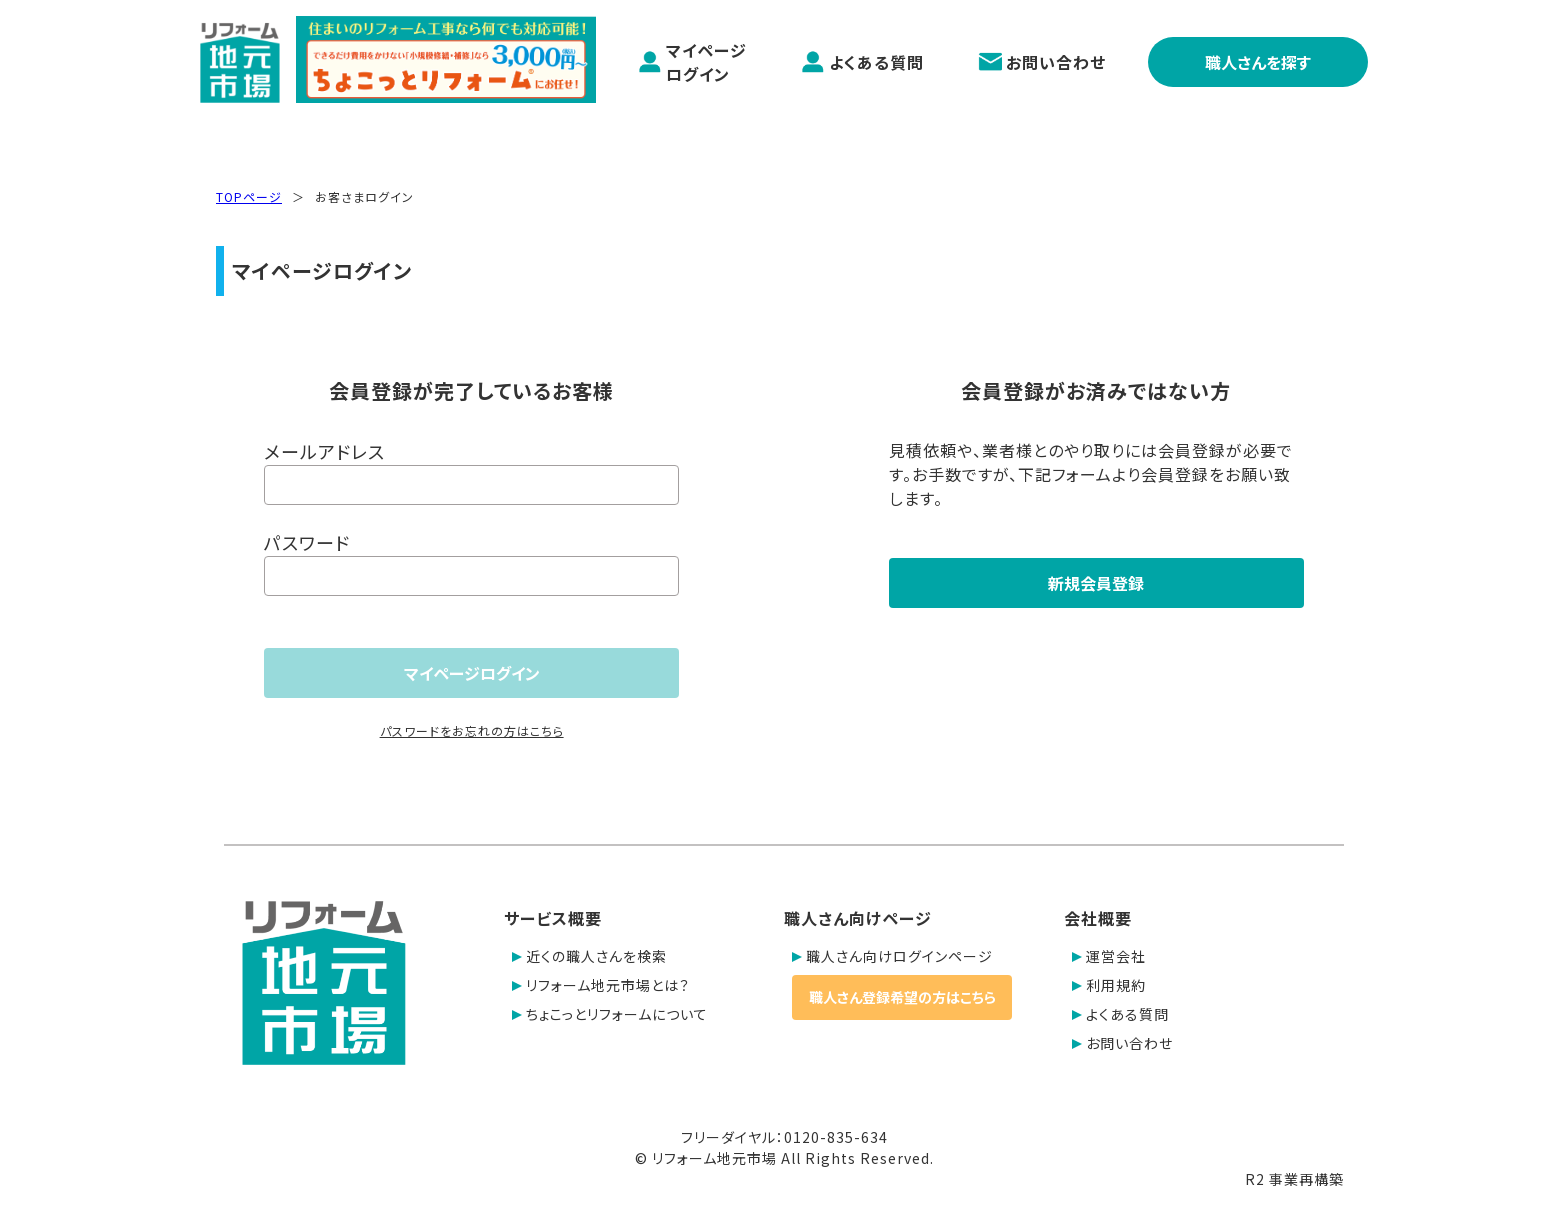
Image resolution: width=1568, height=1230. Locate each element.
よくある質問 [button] (1120, 1014)
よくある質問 (862, 62)
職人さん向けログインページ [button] (892, 956)
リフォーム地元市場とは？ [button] (601, 985)
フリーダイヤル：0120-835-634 (784, 1137)
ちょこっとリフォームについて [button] (610, 1014)
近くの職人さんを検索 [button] (589, 956)
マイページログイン (692, 62)
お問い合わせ (1042, 62)
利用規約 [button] (1109, 985)
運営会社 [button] (1109, 956)
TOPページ (249, 196)
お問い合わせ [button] (1122, 1043)
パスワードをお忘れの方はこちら (472, 730)
